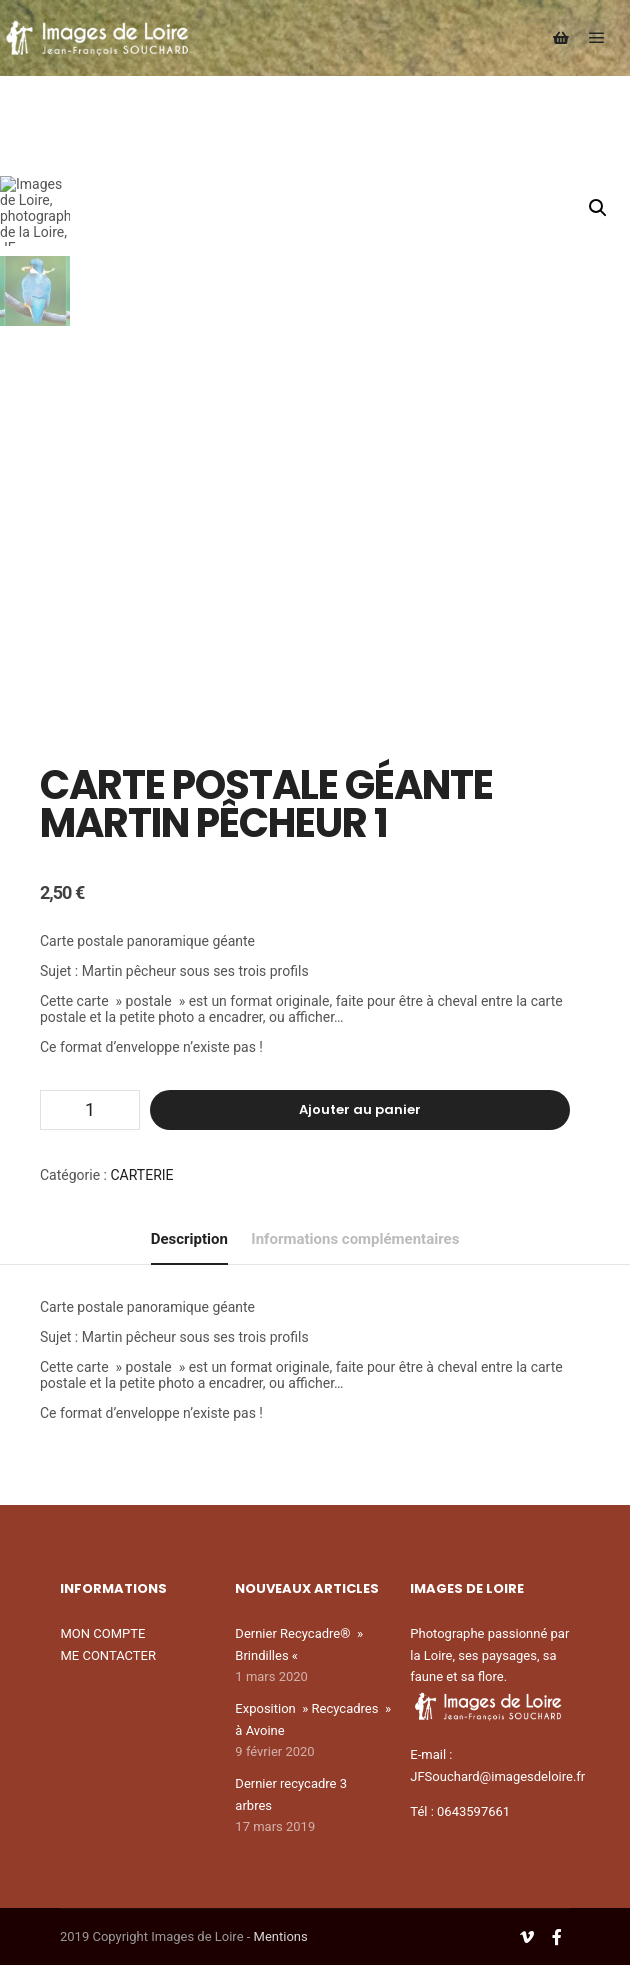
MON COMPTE (102, 1633)
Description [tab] (189, 1239)
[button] (598, 208)
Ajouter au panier (360, 1109)
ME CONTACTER (108, 1655)
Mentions (281, 1936)
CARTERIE (142, 1175)
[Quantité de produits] (90, 1110)
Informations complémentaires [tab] (355, 1239)
